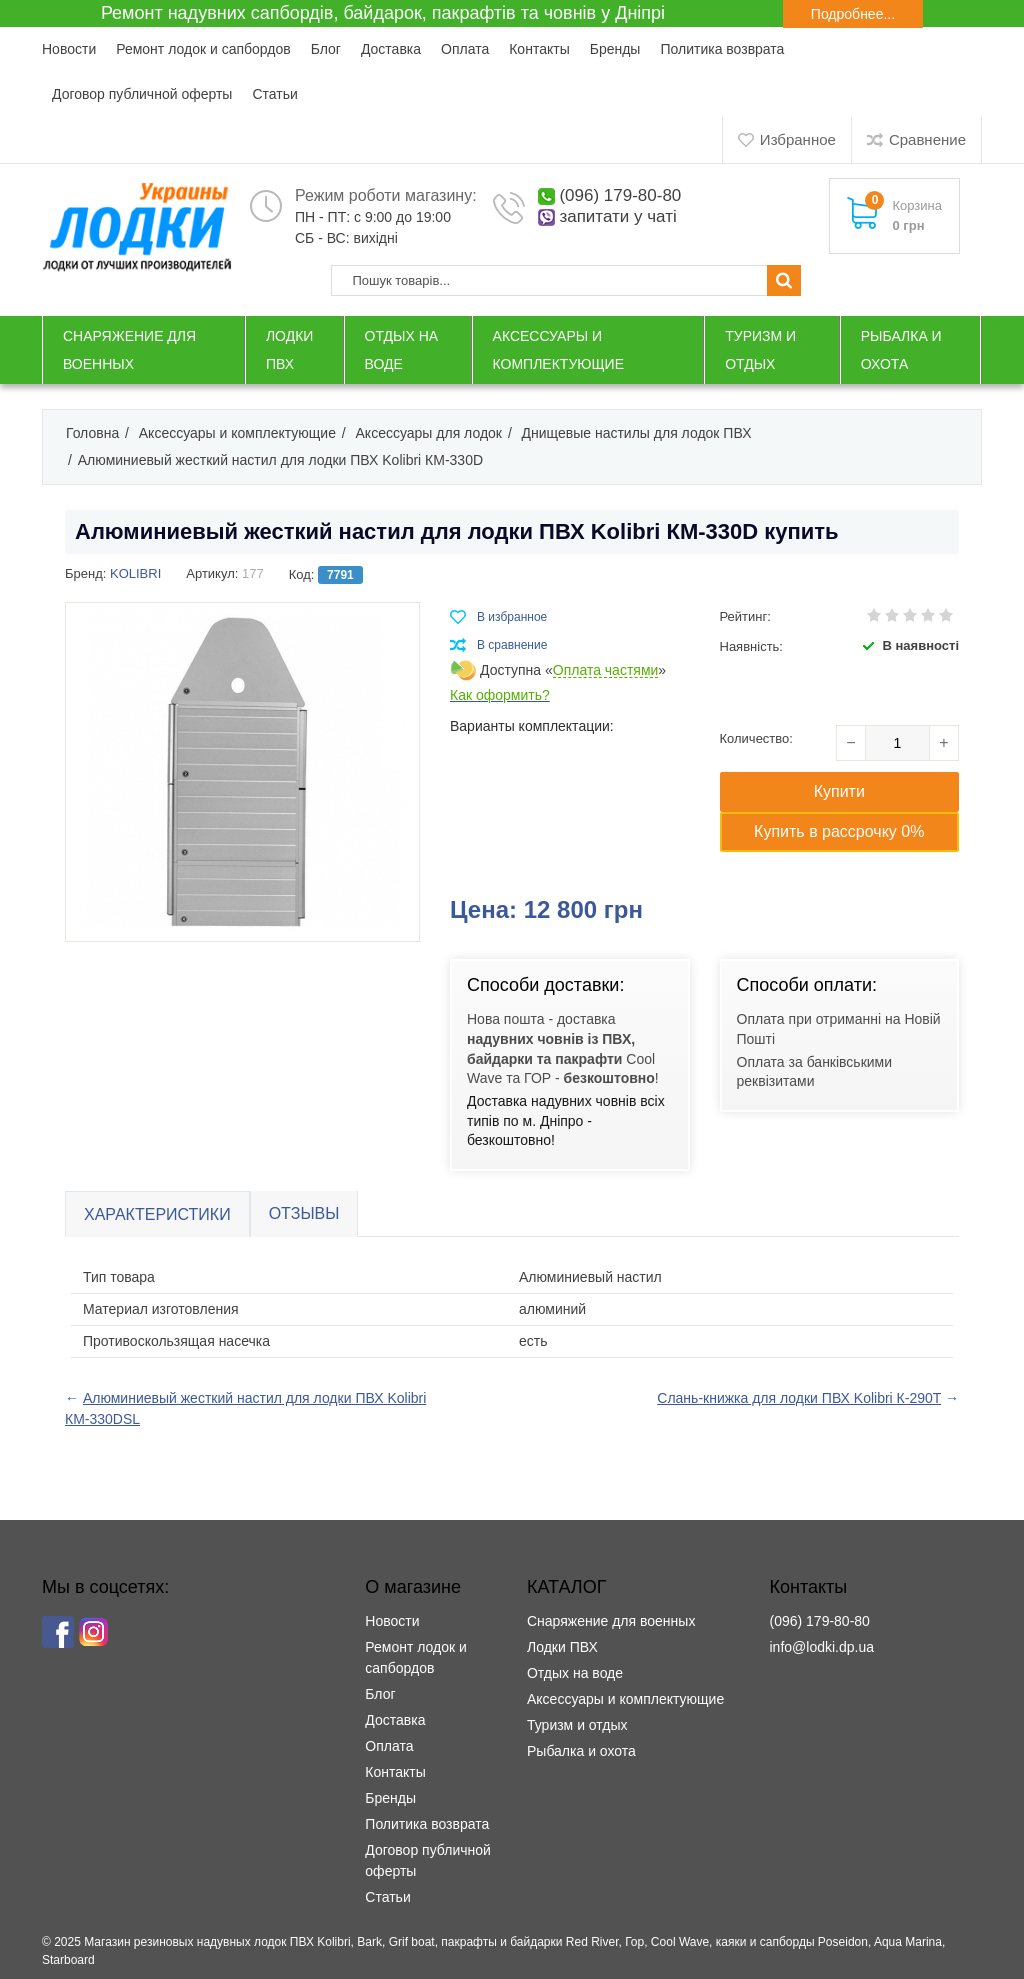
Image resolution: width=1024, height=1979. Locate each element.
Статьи (274, 94)
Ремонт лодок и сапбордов (203, 49)
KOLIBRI (135, 573)
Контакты (539, 49)
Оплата (465, 49)
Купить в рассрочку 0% (839, 831)
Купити (839, 791)
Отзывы (304, 1213)
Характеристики (157, 1214)
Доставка (391, 49)
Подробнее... (853, 14)
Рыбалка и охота (581, 1751)
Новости (69, 49)
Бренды (615, 49)
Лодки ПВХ (562, 1647)
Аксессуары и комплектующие (625, 1699)
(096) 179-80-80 (620, 195)
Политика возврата (722, 49)
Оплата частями (606, 670)
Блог (326, 49)
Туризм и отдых (577, 1725)
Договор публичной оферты (142, 94)
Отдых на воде (575, 1673)
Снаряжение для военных (611, 1621)
